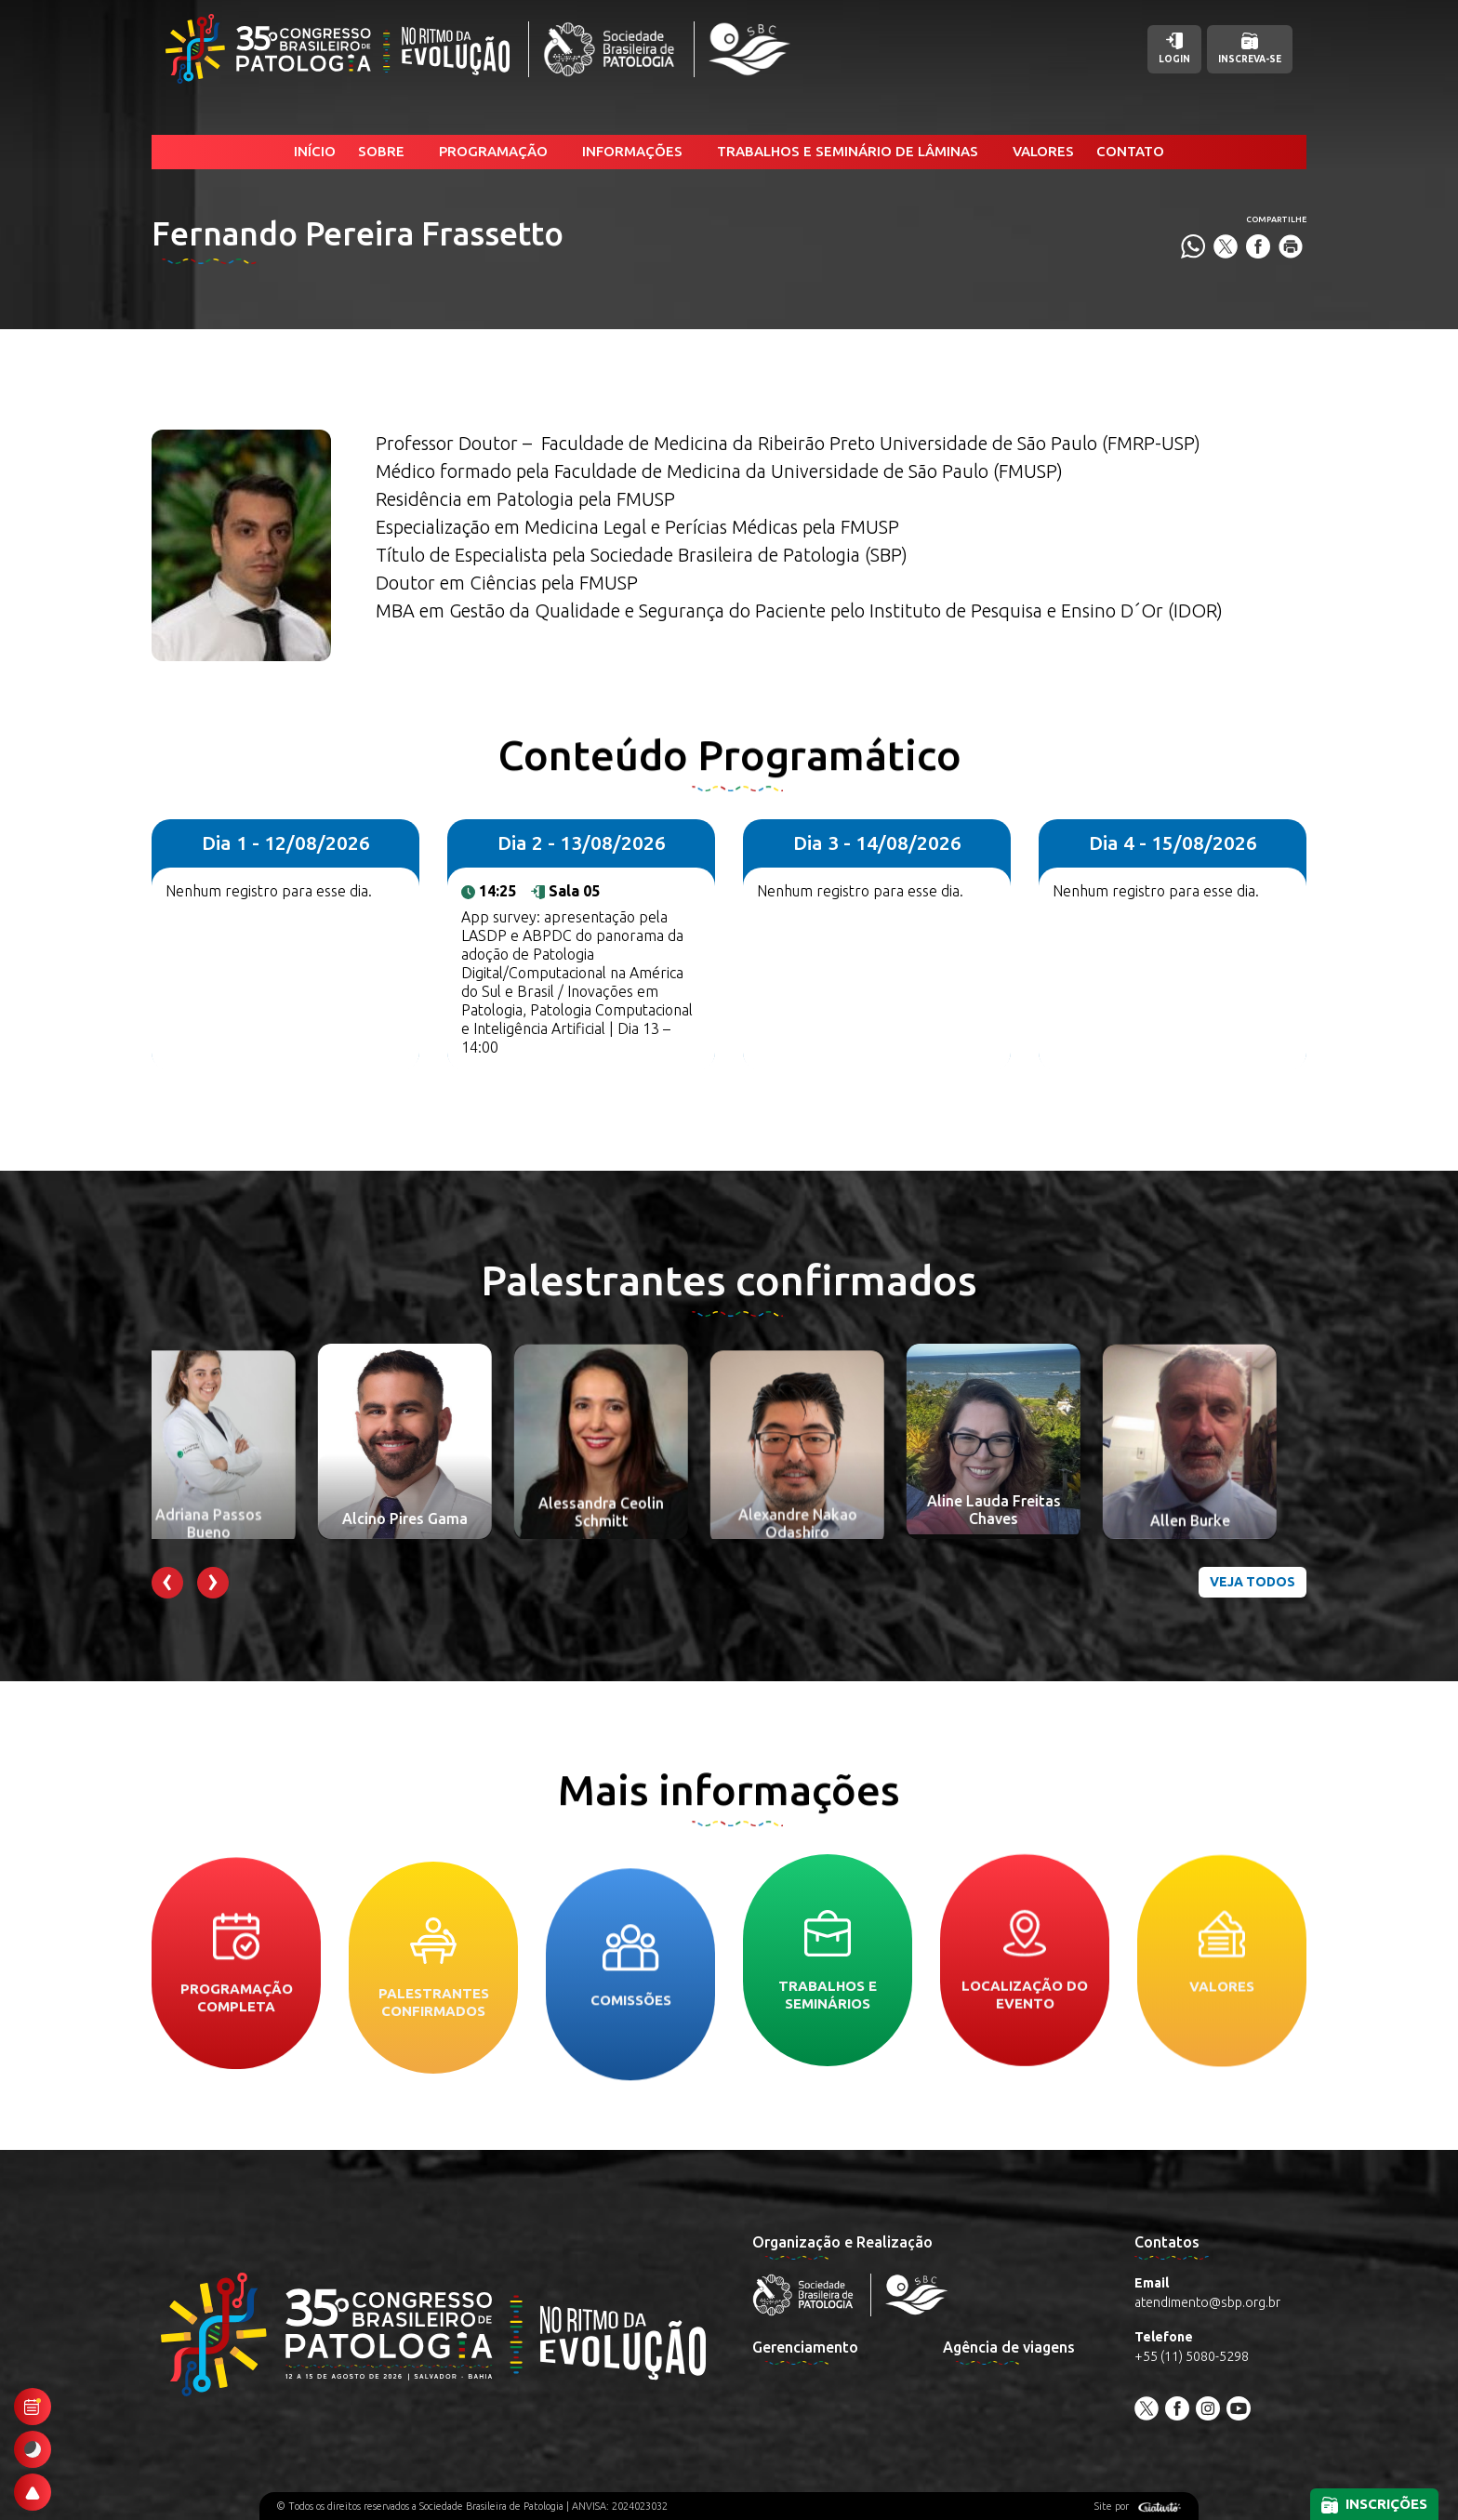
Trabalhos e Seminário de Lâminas (847, 151)
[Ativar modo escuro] (32, 2449)
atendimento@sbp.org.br (1207, 2302)
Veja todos (1252, 1581)
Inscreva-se (1249, 48)
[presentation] (167, 1582)
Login (1174, 48)
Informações (632, 151)
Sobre (381, 151)
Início (315, 151)
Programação (493, 151)
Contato (1130, 151)
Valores (1043, 151)
